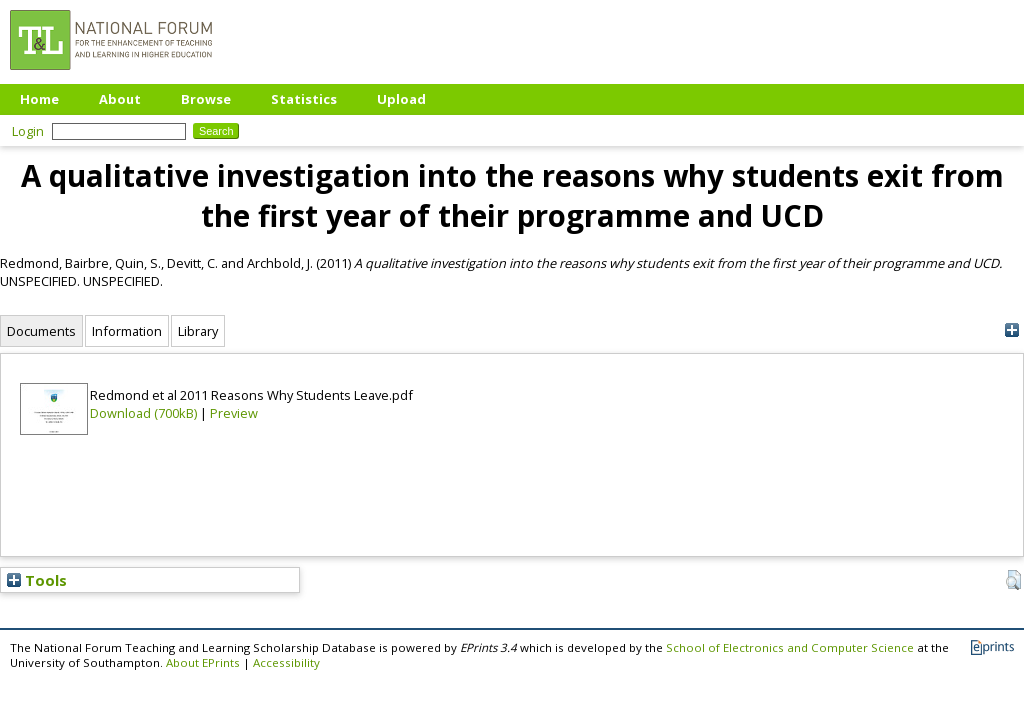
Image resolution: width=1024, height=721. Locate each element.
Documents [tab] (41, 331)
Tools (37, 580)
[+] (1011, 330)
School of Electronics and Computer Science (790, 647)
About (120, 99)
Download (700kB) (143, 413)
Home (39, 99)
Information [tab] (127, 331)
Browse (206, 99)
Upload (401, 99)
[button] (1013, 580)
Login (28, 131)
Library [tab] (198, 331)
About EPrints (203, 662)
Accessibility (286, 662)
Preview (234, 413)
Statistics (304, 99)
